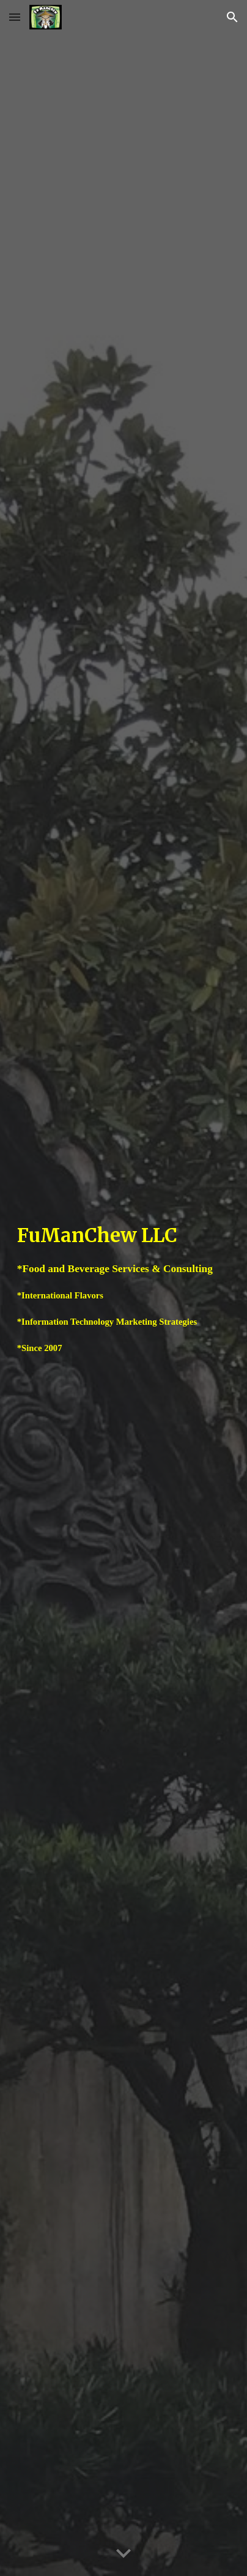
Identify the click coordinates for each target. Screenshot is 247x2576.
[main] (123, 1288)
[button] (14, 17)
